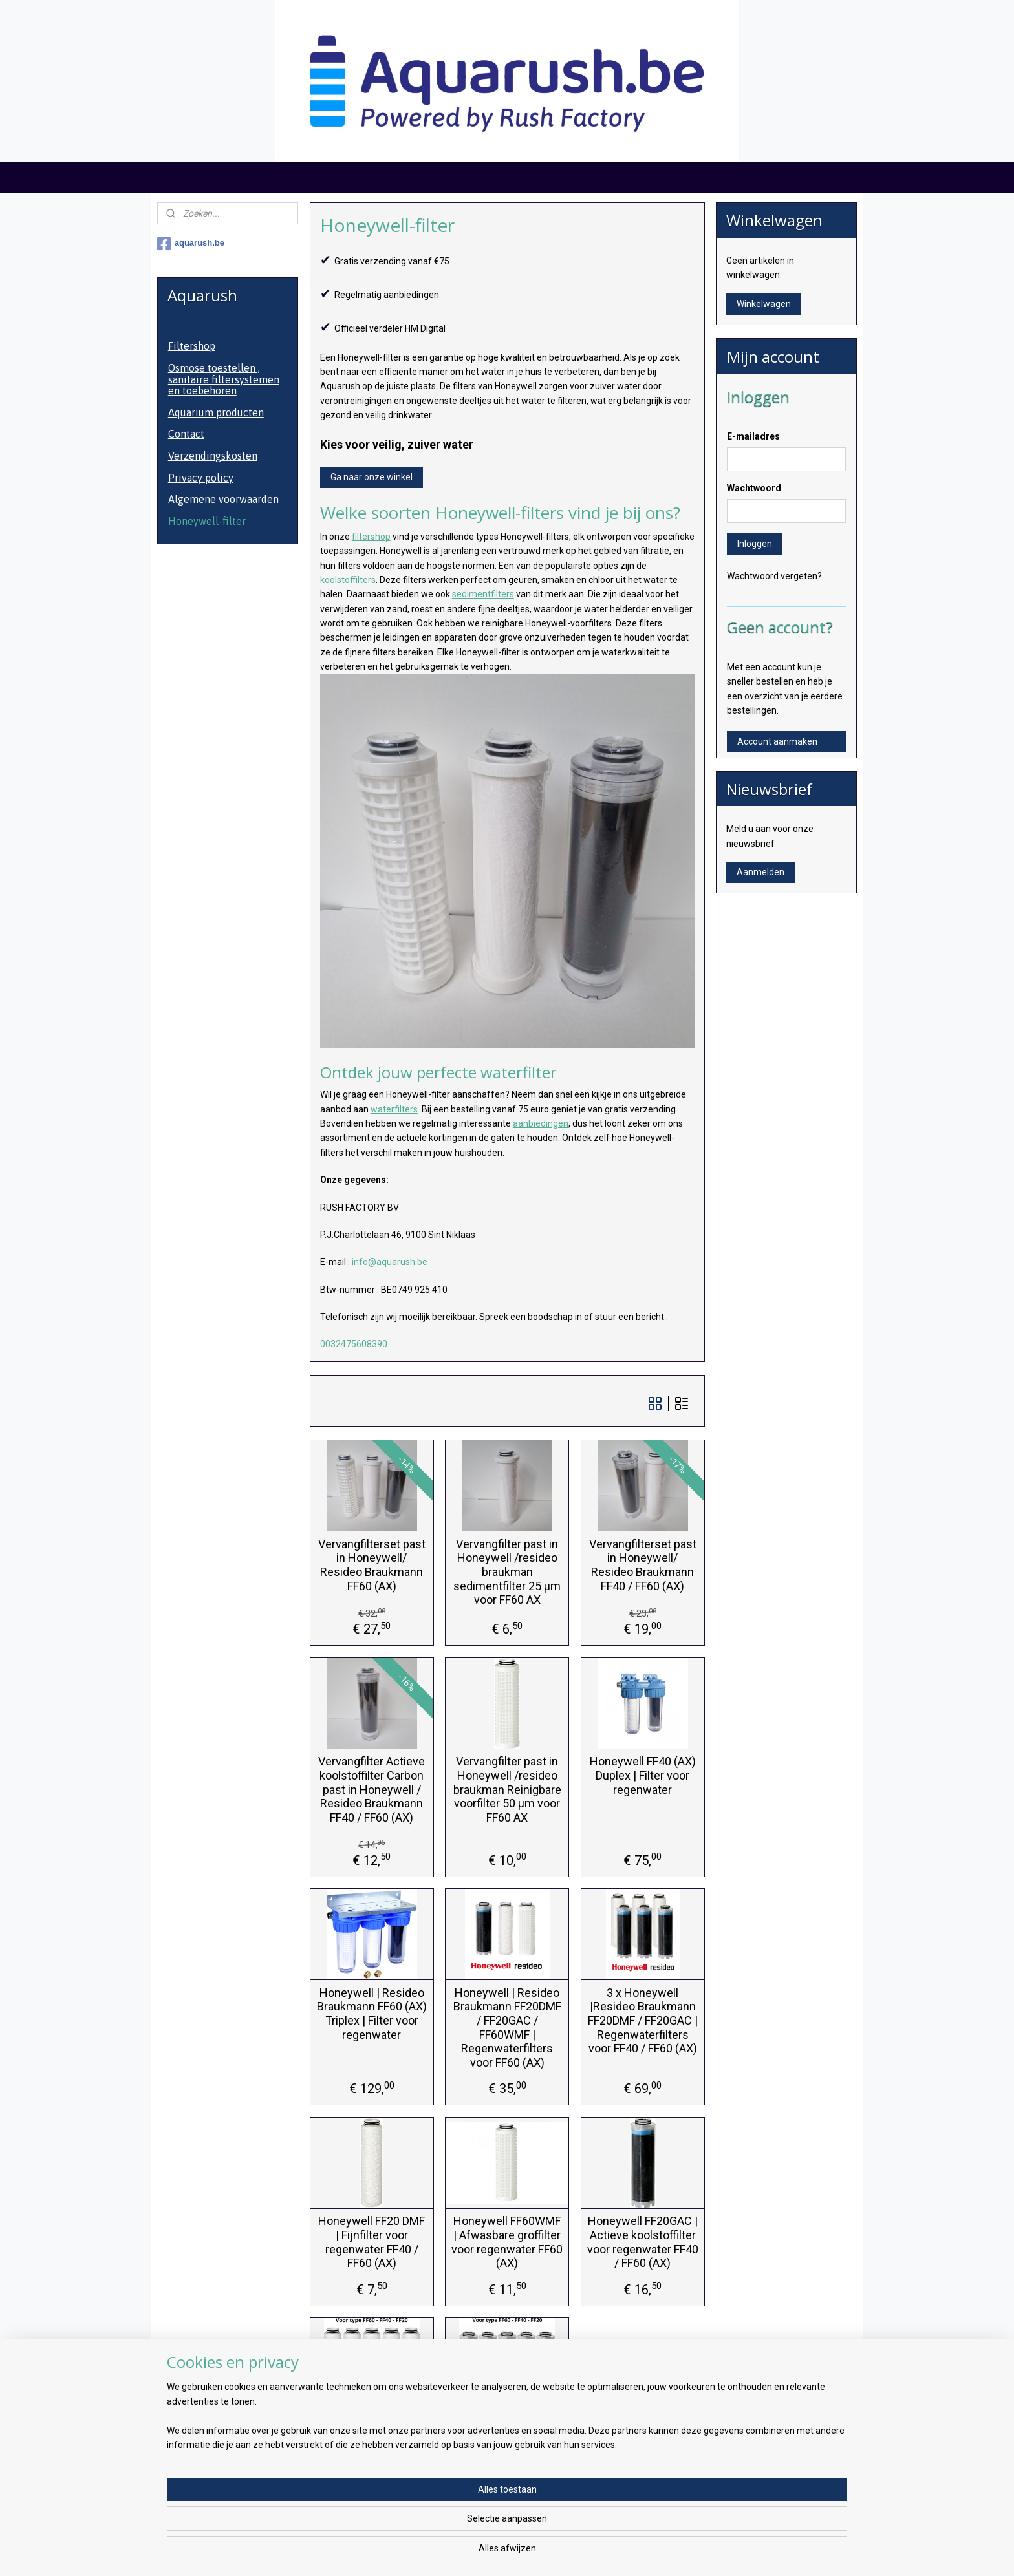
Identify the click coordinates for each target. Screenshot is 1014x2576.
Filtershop (191, 346)
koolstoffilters (347, 580)
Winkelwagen (764, 304)
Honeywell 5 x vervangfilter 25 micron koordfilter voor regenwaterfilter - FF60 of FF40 (371, 2449)
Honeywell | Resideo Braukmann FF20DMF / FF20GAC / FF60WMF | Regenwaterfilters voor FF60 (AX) (507, 2027)
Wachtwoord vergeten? (774, 576)
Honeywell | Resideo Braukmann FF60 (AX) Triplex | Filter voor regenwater (371, 2013)
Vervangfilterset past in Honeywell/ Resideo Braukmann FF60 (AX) (371, 1565)
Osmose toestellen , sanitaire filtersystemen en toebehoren (223, 379)
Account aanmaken (777, 741)
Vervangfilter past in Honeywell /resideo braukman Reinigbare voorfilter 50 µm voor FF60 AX (507, 1789)
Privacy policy (200, 478)
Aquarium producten (216, 412)
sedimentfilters (482, 594)
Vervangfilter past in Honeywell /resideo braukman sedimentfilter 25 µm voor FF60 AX (507, 1571)
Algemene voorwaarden (223, 499)
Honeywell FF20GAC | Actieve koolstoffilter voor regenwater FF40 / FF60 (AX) (642, 2242)
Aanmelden (760, 872)
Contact (186, 434)
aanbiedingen (540, 1123)
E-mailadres (753, 436)
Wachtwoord (754, 488)
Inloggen (754, 543)
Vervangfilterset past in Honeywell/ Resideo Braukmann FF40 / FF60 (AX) (642, 1565)
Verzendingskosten (212, 456)
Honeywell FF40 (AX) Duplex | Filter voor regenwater (642, 1775)
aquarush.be (190, 243)
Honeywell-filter (207, 521)
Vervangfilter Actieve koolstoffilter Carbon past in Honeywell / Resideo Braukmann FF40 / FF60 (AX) (371, 1789)
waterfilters (393, 1109)
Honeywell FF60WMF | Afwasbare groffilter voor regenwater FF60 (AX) (507, 2242)
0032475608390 (353, 1344)
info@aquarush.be (389, 1262)
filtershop (370, 536)
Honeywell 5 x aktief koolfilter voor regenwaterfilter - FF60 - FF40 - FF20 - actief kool (507, 2449)
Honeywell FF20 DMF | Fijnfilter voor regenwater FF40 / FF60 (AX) (371, 2242)
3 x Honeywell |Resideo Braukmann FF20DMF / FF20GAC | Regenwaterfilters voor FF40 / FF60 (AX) (642, 2020)
